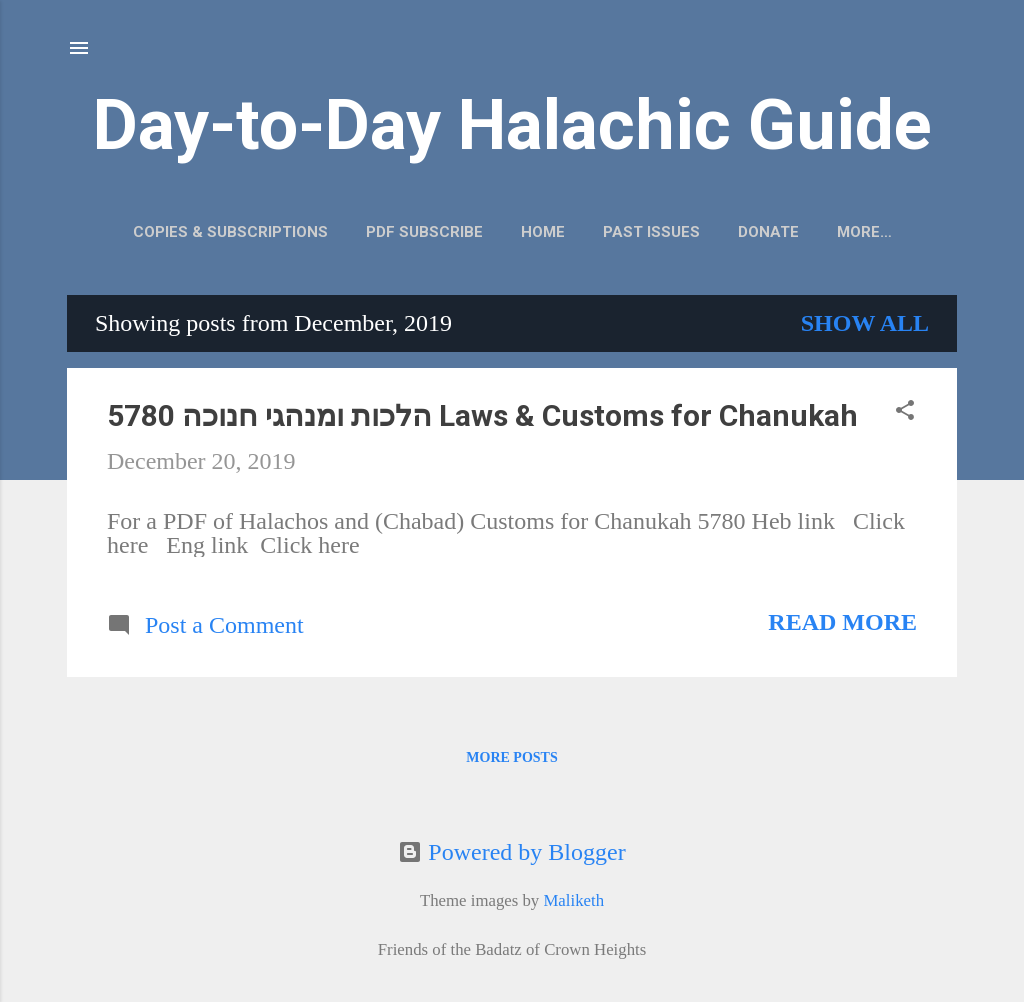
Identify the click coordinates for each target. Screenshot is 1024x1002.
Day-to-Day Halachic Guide (512, 125)
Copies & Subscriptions (230, 232)
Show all (865, 323)
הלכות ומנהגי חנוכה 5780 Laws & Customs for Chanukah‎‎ (482, 415)
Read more (842, 622)
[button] (905, 412)
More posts (511, 757)
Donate (768, 232)
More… (864, 232)
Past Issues (651, 232)
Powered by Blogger (511, 852)
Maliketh (573, 900)
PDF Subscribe (424, 232)
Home (543, 232)
